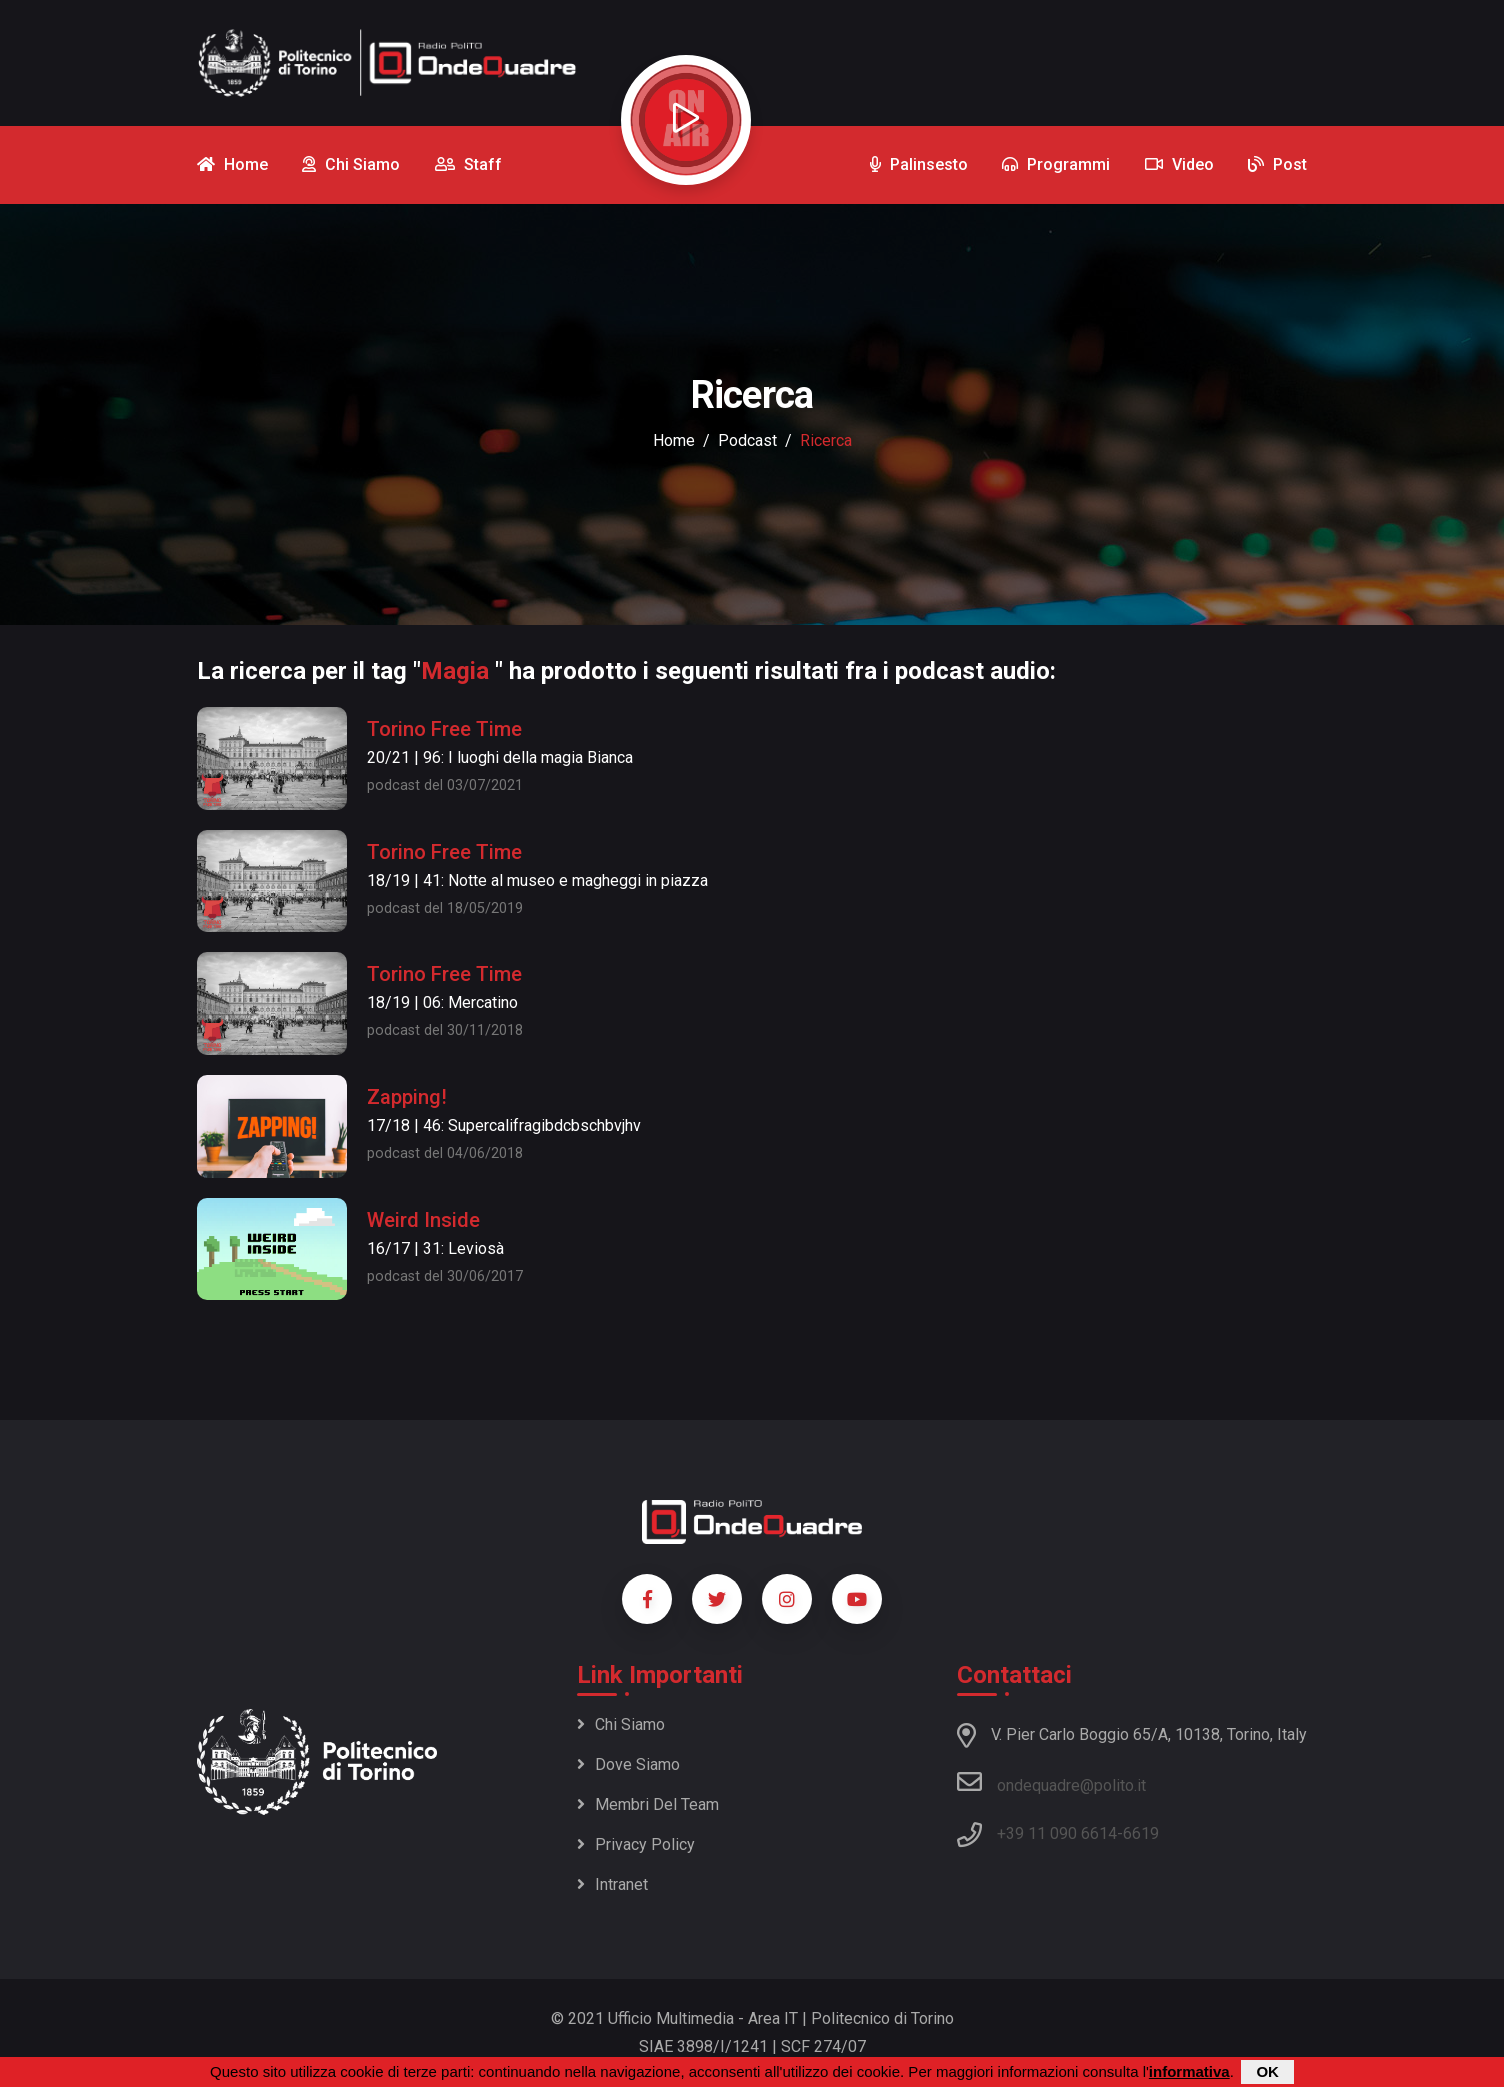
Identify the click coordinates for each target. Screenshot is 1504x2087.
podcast (747, 440)
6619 (1141, 1833)
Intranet (612, 1884)
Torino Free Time (444, 729)
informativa (1189, 2071)
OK (1267, 2071)
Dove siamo (628, 1764)
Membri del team (648, 1804)
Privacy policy (636, 1844)
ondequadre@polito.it (1051, 1782)
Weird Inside (423, 1220)
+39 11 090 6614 (1057, 1833)
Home (674, 440)
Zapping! (407, 1097)
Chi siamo (621, 1724)
